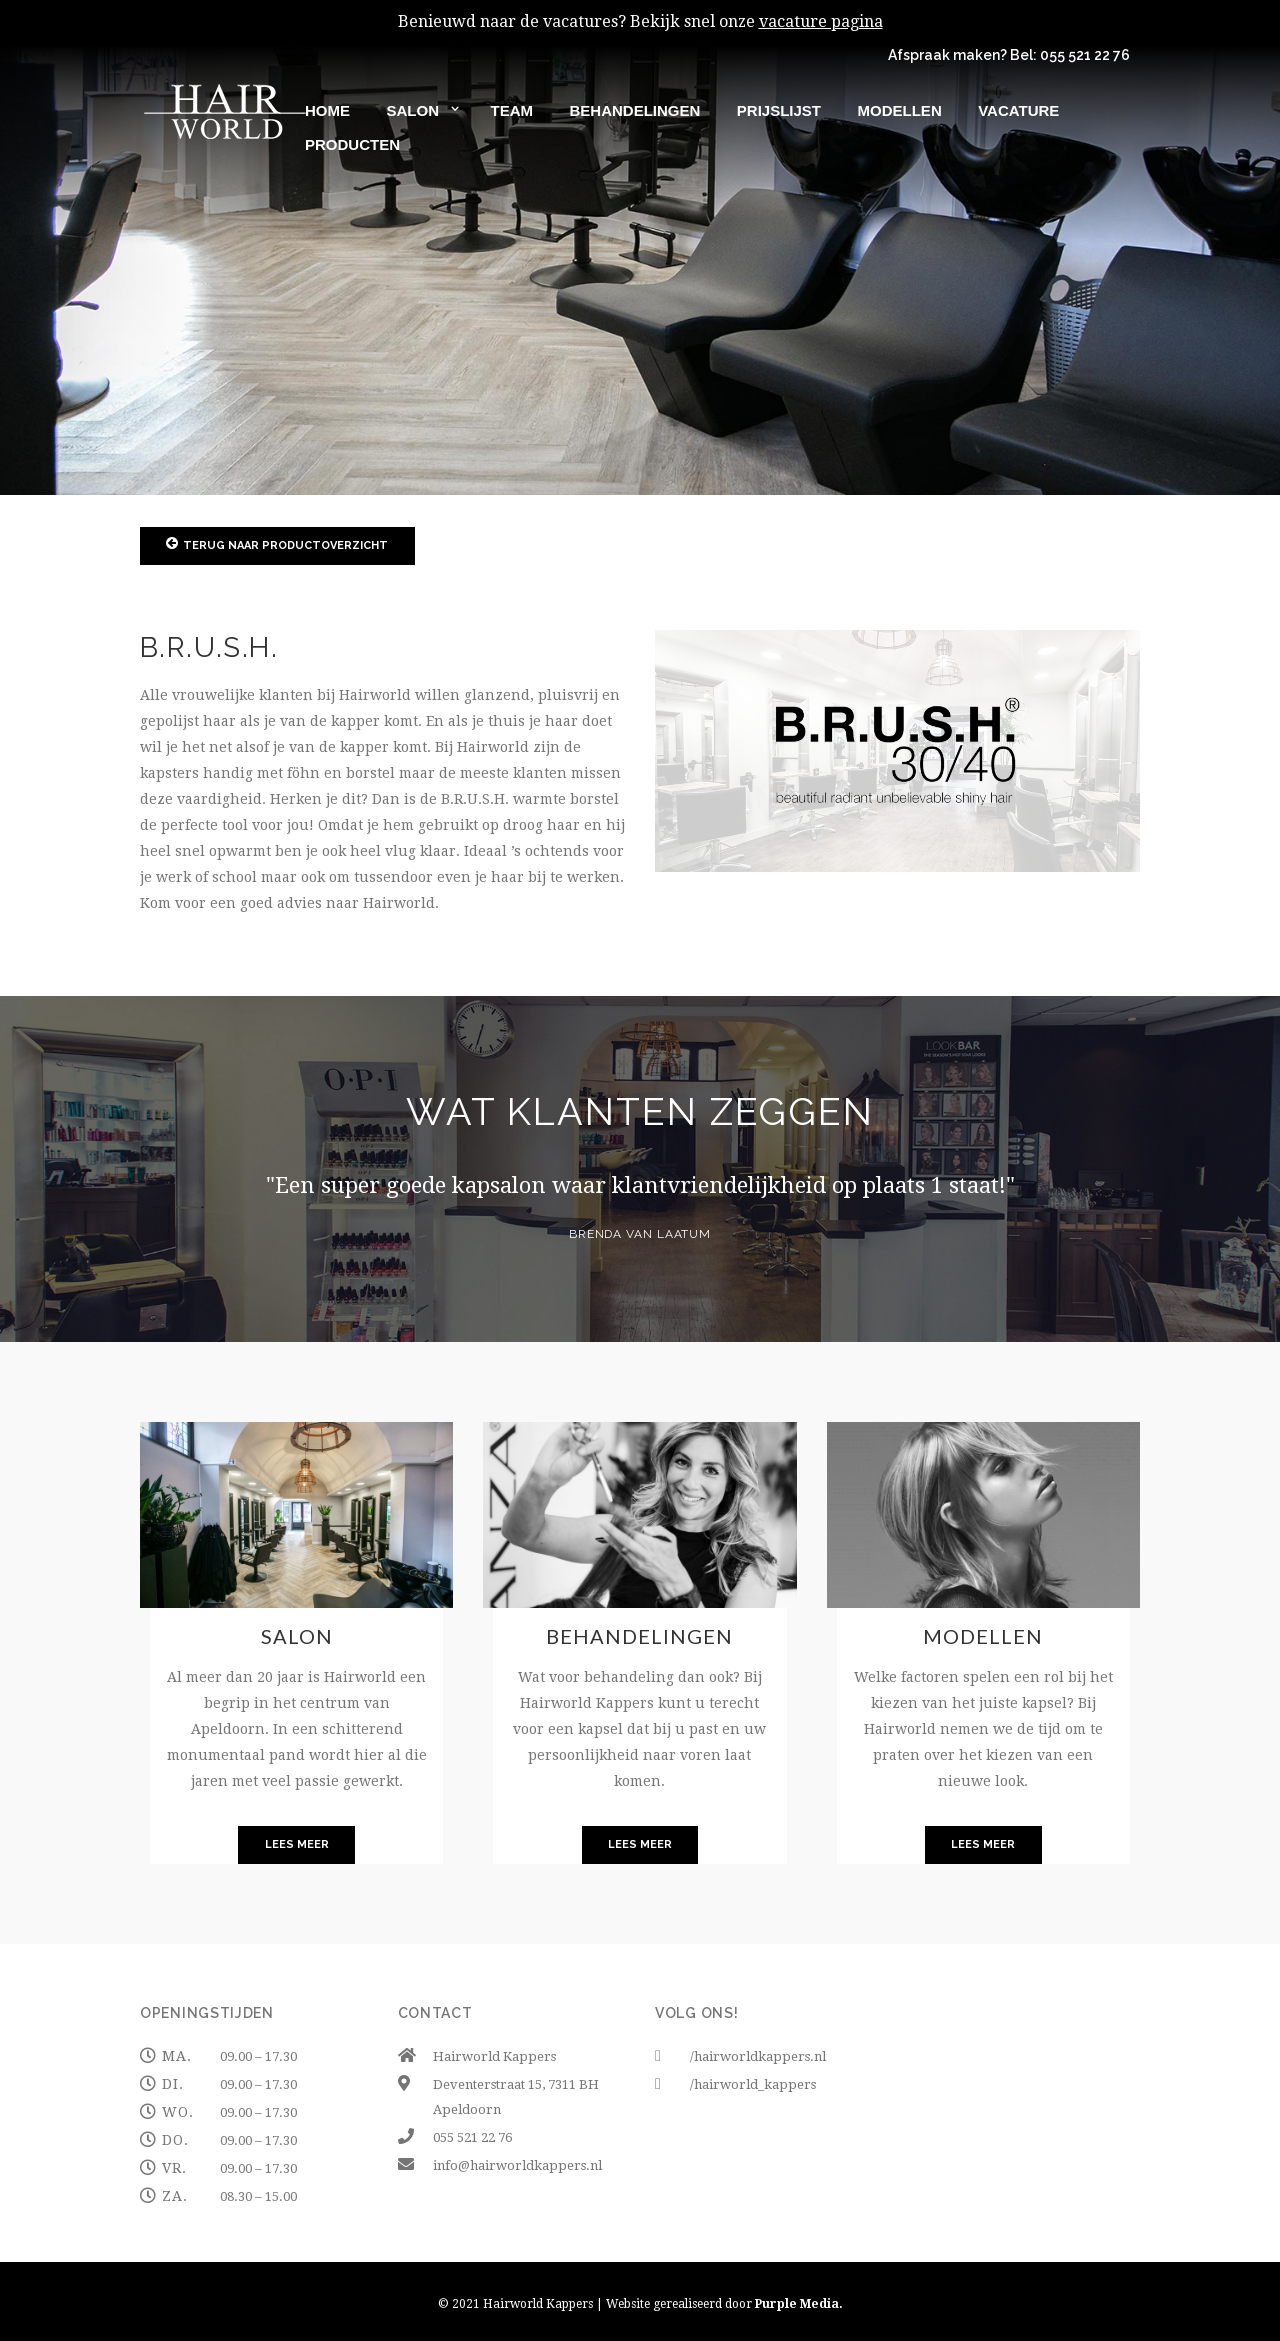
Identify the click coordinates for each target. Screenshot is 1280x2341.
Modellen (983, 1636)
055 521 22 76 (1085, 55)
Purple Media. (799, 2304)
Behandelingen (639, 1636)
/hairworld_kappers (753, 2084)
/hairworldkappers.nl (758, 2056)
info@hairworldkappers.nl (517, 2165)
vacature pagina (821, 21)
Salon (297, 1636)
